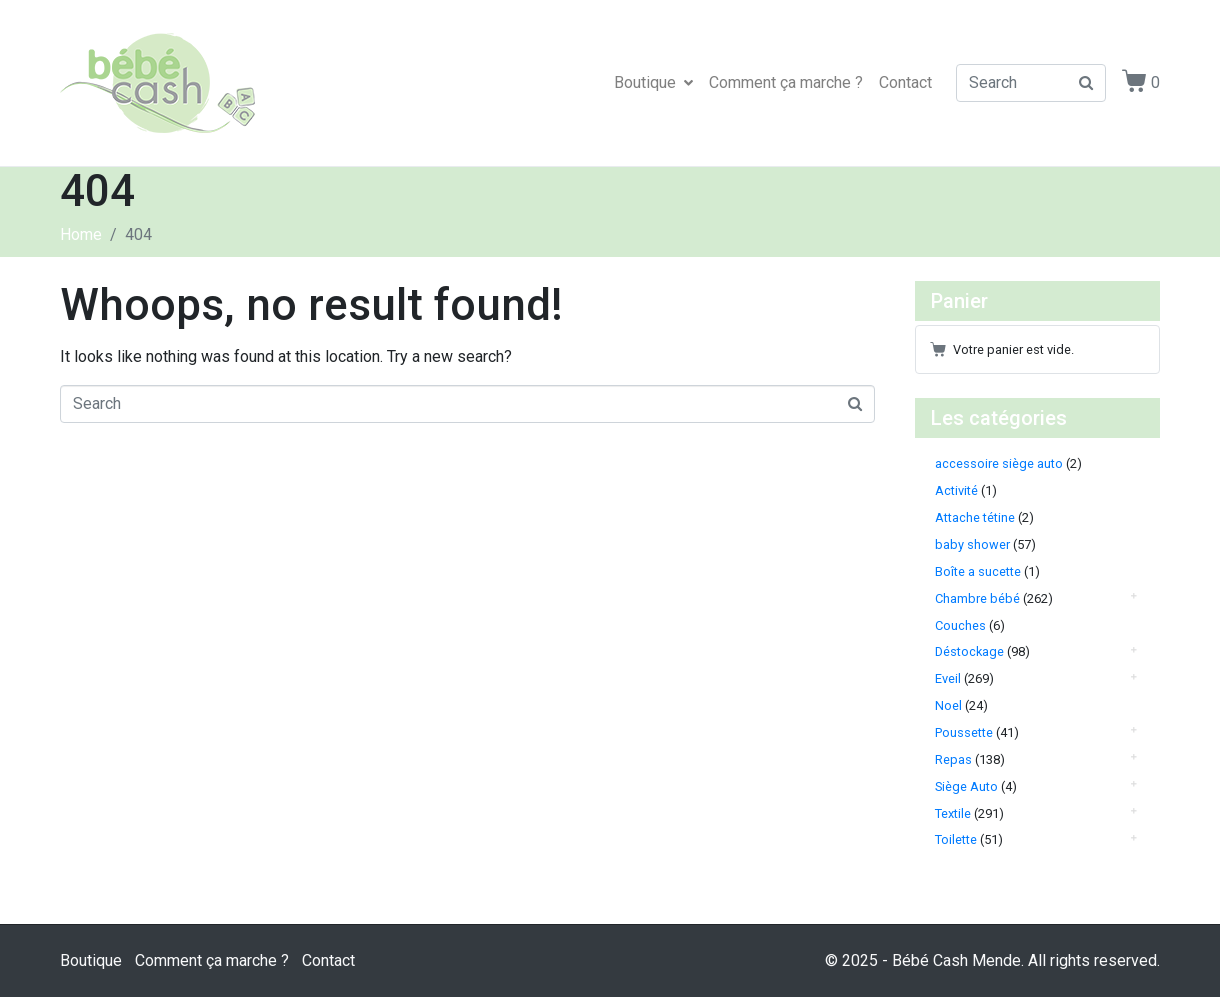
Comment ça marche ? (786, 82)
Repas (953, 759)
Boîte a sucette (978, 571)
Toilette (956, 839)
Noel (948, 705)
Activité (956, 490)
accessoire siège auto (999, 463)
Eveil (948, 678)
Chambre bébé (977, 598)
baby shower (972, 544)
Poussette (964, 732)
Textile (953, 813)
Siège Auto (966, 786)
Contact (905, 82)
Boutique (653, 82)
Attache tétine (975, 517)
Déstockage (969, 651)
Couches (960, 625)
